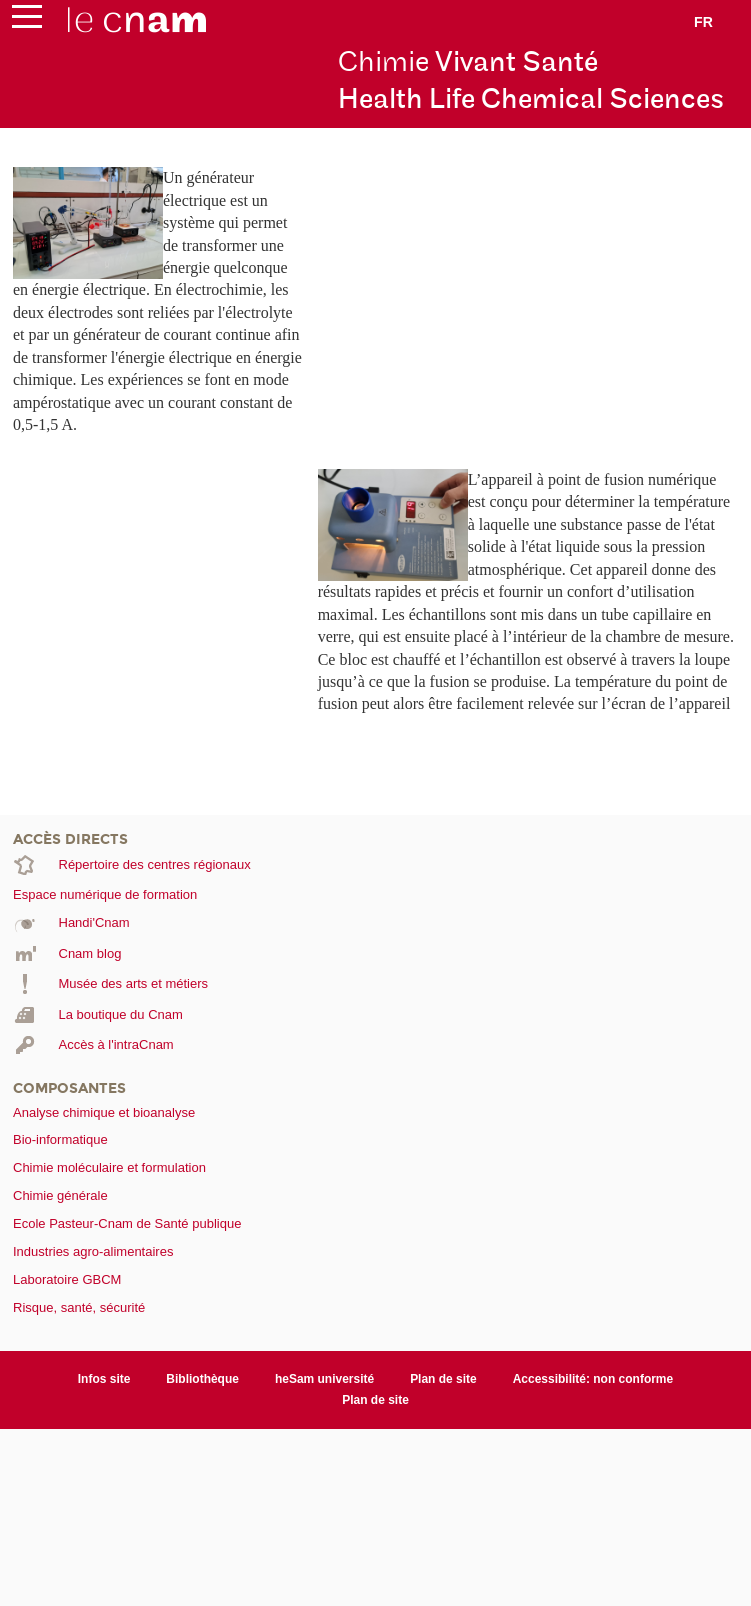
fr (703, 22)
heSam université (324, 1379)
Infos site (104, 1379)
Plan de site (443, 1379)
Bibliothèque (202, 1379)
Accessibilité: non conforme (593, 1379)
